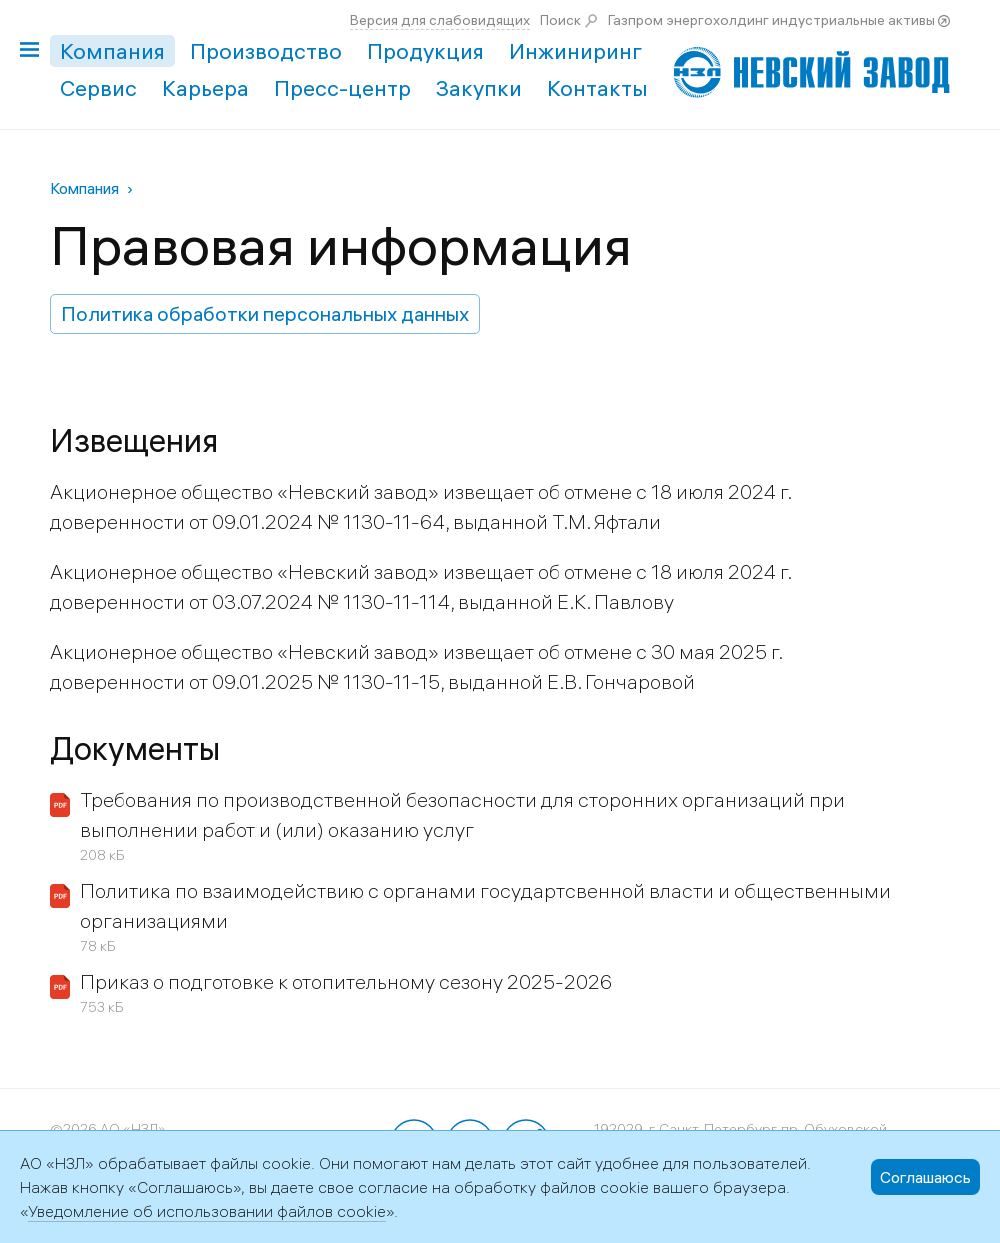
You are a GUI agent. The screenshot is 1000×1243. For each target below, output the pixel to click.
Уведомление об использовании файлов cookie (207, 1211)
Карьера (205, 88)
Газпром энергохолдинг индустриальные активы (771, 20)
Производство (266, 51)
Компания (112, 51)
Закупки (479, 88)
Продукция (425, 51)
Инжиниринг (575, 51)
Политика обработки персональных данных (265, 313)
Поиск (560, 20)
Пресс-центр (342, 88)
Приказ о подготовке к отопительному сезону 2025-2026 (346, 981)
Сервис (98, 88)
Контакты (597, 88)
